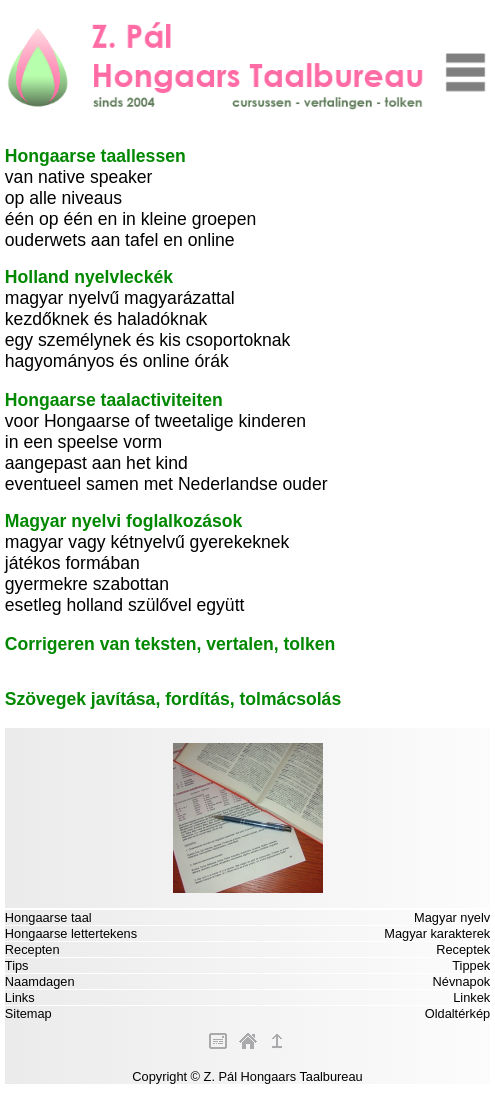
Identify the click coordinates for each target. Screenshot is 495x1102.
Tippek (471, 965)
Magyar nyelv (452, 917)
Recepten (32, 949)
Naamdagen (40, 981)
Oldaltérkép (457, 1013)
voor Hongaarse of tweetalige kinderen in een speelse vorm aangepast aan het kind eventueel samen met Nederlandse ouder (166, 442)
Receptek (463, 949)
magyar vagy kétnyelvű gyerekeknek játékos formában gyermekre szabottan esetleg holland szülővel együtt (147, 563)
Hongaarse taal (48, 917)
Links (20, 997)
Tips (17, 965)
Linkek (471, 997)
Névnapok (462, 981)
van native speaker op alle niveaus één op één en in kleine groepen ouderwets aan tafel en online (130, 198)
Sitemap (28, 1013)
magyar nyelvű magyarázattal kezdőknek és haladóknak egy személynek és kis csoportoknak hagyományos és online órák (148, 319)
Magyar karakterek (437, 933)
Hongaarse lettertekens (71, 933)
